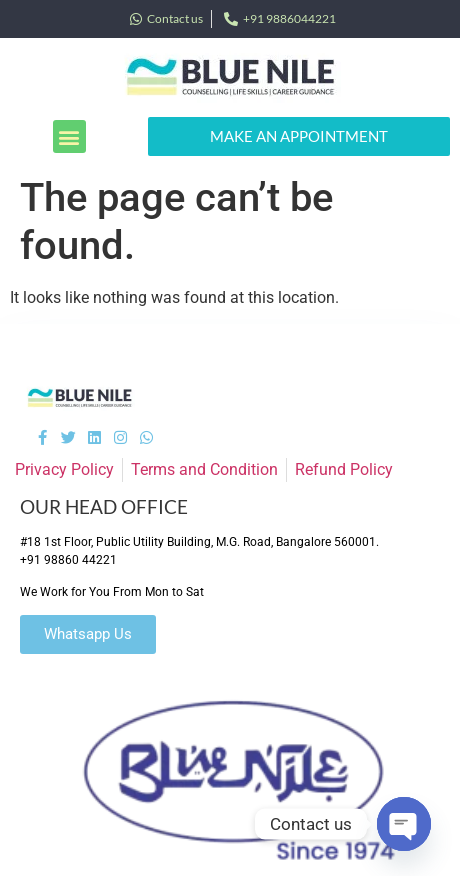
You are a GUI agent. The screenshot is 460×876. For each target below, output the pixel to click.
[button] (69, 136)
